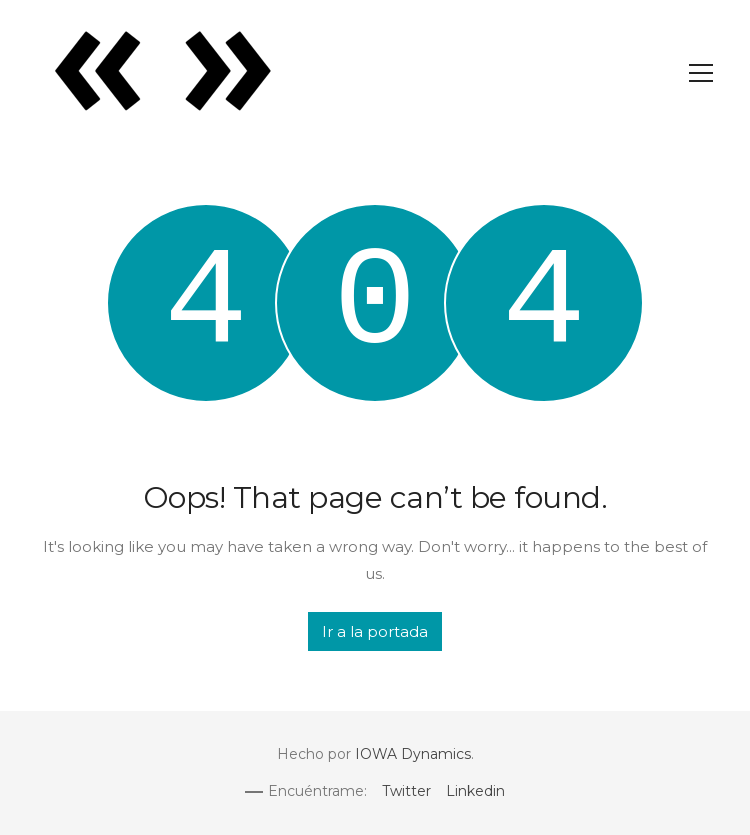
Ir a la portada (375, 631)
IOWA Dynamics (413, 754)
